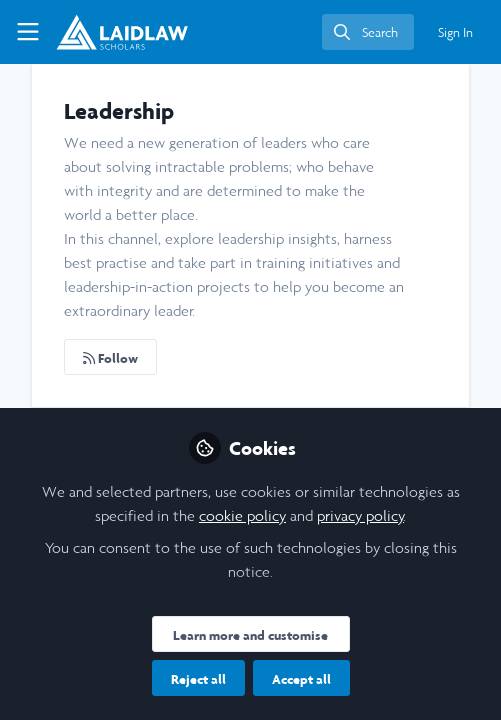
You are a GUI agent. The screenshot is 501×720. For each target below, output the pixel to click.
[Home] (122, 32)
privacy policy (360, 515)
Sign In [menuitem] (455, 32)
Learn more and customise (250, 635)
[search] (368, 32)
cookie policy (242, 515)
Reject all (198, 679)
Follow (110, 358)
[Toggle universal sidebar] (28, 32)
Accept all (301, 679)
